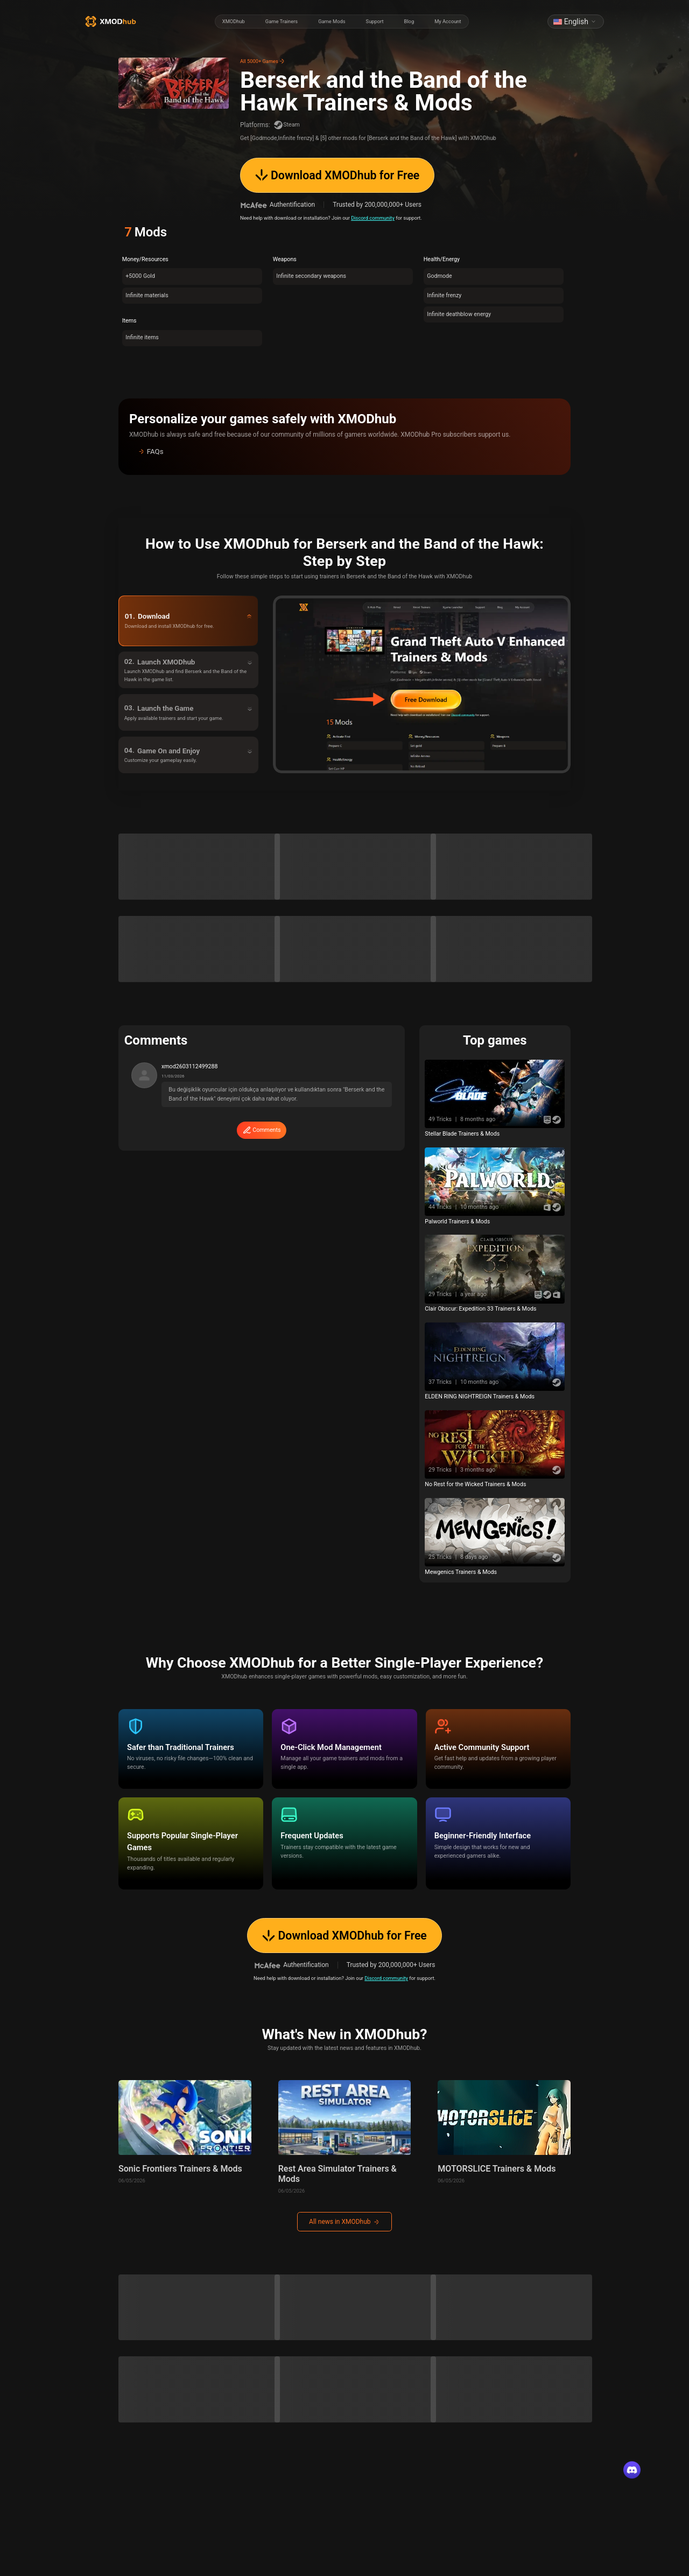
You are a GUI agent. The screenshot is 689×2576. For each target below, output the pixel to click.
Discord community (373, 218)
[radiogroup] (342, 22)
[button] (344, 452)
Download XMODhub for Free (337, 175)
